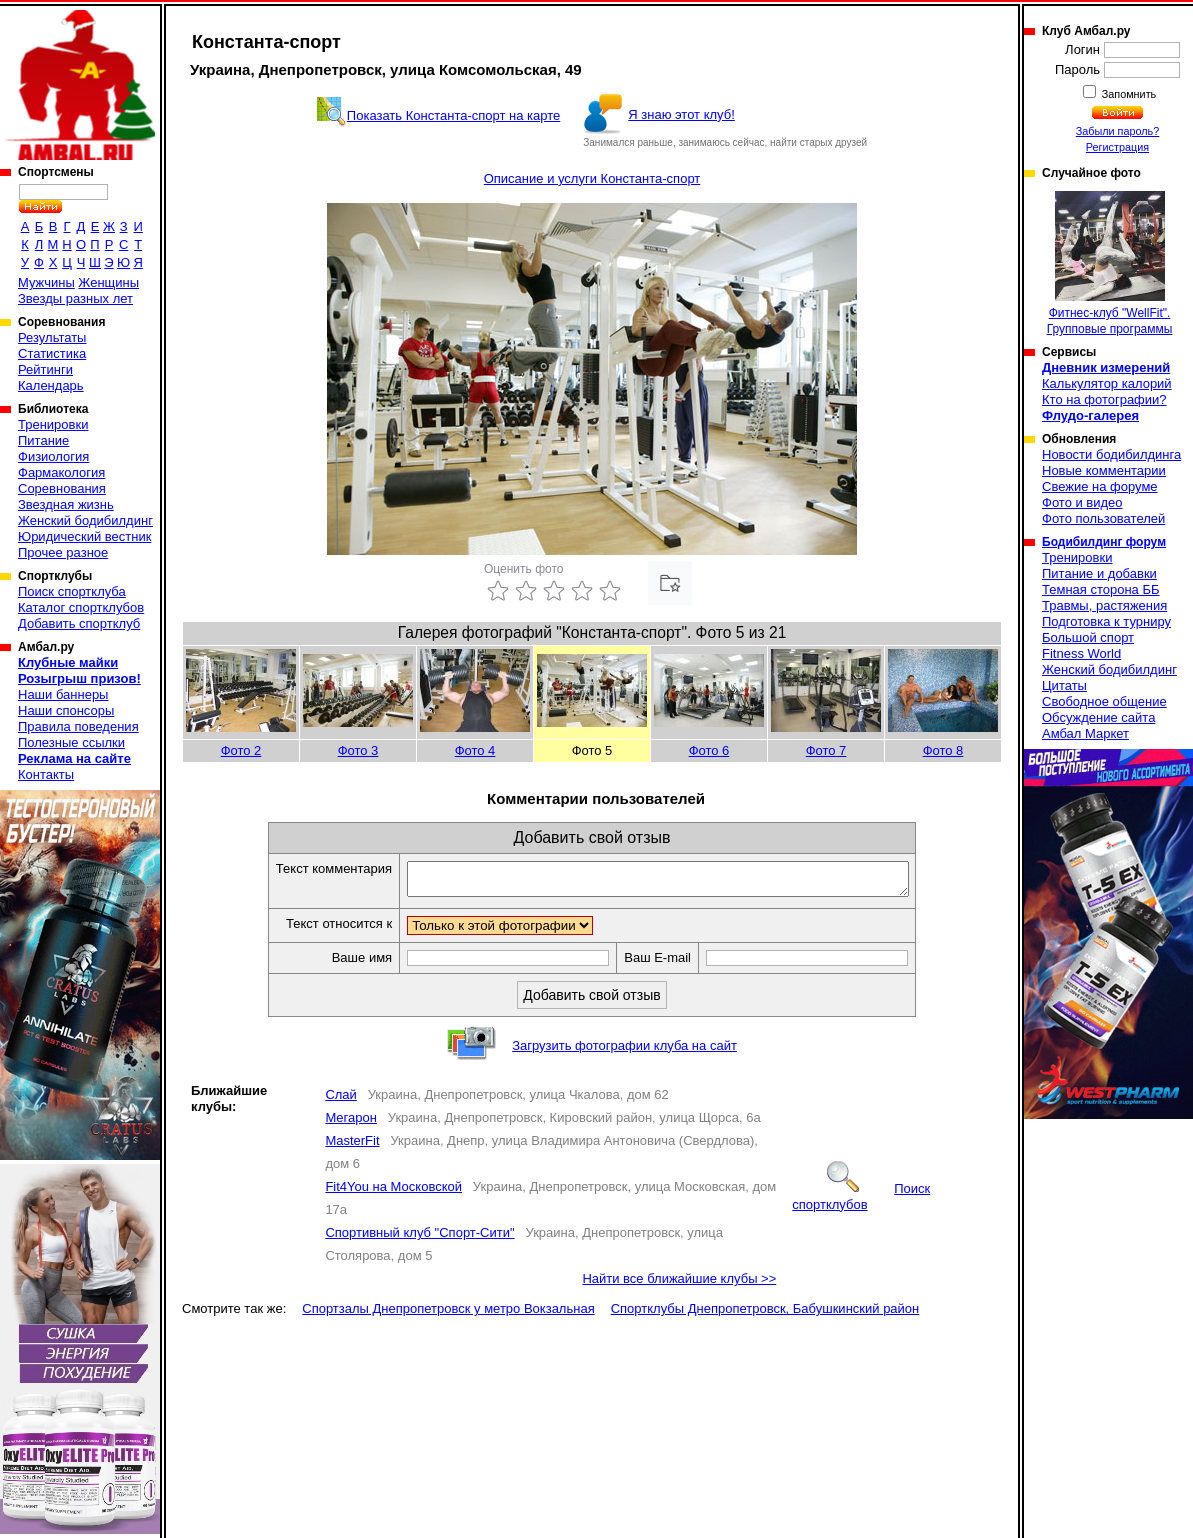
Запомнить (1128, 94)
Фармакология (61, 472)
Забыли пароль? (1118, 131)
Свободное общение (1104, 701)
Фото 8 (943, 750)
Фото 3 (358, 750)
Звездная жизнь (66, 504)
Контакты (46, 774)
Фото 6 (709, 750)
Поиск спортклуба (72, 591)
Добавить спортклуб (79, 623)
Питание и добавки (1099, 573)
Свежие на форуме (1100, 486)
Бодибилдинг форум (1104, 542)
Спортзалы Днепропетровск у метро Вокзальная (448, 1314)
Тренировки (53, 424)
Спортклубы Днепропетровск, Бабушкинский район (765, 1314)
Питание (43, 440)
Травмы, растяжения (1104, 605)
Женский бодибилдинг (85, 520)
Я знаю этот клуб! (681, 114)
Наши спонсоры (66, 710)
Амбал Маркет (1085, 733)
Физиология (53, 456)
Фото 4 (475, 750)
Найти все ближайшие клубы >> (679, 1284)
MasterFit (352, 1146)
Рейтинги (45, 369)
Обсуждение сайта (1098, 717)
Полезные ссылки (71, 742)
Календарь (51, 385)
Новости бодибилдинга (1111, 454)
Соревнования (62, 488)
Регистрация (1117, 147)
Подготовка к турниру (1106, 621)
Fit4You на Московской (393, 1192)
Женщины (108, 282)
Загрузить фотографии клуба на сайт (624, 1051)
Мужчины (46, 282)
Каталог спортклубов (81, 607)
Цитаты (1064, 685)
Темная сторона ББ (1101, 589)
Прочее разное (63, 552)
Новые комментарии (1104, 470)
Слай (340, 1100)
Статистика (52, 353)
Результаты (52, 337)
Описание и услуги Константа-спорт (592, 178)
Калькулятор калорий (1107, 383)
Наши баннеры (63, 694)
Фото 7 (826, 750)
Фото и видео (1082, 502)
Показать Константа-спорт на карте (453, 115)
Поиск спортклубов (861, 1202)
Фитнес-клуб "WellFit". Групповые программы (1110, 263)
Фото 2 (241, 750)
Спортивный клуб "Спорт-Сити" (419, 1238)
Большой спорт (1088, 637)
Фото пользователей (1103, 518)
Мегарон (351, 1123)
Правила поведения (78, 726)
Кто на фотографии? (1104, 399)
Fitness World (1081, 653)
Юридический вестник (84, 536)
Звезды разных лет (75, 298)
